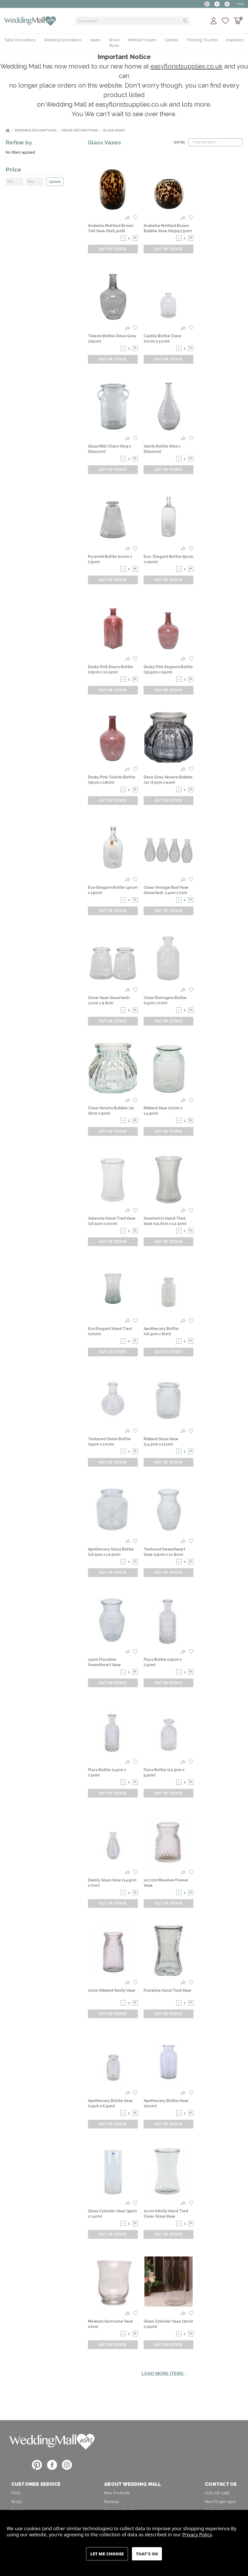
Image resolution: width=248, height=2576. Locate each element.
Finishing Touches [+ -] (202, 40)
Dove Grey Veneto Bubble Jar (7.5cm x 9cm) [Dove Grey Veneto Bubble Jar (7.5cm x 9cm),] (168, 780)
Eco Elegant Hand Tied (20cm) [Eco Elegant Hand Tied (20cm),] (110, 1331)
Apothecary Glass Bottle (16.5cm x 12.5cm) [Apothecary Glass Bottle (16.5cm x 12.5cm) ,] (111, 1552)
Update (55, 182)
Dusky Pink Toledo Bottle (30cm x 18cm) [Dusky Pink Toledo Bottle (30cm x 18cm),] (111, 780)
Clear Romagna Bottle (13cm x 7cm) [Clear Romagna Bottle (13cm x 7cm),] (165, 1000)
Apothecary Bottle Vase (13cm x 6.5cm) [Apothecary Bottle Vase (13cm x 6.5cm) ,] (110, 2103)
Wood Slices (114, 43)
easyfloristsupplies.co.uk (186, 66)
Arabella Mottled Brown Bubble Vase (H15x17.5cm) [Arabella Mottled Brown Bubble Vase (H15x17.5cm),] (168, 228)
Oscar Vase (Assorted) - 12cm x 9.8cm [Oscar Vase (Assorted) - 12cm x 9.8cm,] (109, 1000)
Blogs (16, 2502)
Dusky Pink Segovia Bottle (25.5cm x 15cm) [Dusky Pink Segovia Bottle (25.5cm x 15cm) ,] (168, 669)
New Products (117, 2493)
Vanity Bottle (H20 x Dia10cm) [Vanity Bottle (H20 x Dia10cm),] (162, 449)
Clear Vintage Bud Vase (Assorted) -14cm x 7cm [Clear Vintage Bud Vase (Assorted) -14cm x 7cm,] (166, 890)
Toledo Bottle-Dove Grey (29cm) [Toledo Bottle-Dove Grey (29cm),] (112, 338)
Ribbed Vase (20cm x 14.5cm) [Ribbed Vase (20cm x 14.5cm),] (163, 1110)
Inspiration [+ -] (235, 40)
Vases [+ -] (95, 40)
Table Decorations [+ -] (20, 40)
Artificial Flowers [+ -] (142, 40)
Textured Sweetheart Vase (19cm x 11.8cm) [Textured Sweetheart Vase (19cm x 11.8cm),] (164, 1552)
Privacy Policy (197, 2534)
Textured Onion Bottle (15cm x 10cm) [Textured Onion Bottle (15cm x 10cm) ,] (109, 1441)
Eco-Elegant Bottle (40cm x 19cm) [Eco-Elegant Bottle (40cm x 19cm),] (113, 890)
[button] (51, 2441)
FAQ (240, 4)
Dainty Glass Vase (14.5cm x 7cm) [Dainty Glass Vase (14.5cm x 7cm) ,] (112, 1882)
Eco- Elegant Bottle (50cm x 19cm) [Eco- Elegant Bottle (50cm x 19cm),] (168, 559)
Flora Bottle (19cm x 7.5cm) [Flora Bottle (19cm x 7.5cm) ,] (162, 1662)
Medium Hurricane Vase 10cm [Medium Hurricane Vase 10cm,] (110, 2324)
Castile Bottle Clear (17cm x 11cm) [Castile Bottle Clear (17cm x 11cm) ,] (162, 338)
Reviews (111, 2502)
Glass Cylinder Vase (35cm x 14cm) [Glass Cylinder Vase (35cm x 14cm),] (112, 2213)
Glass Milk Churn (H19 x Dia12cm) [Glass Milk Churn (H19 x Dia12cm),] (109, 449)
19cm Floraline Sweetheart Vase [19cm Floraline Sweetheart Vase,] (104, 1662)
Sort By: (180, 142)
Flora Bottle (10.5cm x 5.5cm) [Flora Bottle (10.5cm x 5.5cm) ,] (164, 1772)
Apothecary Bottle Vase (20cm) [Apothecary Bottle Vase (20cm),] (166, 2103)
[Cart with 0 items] (238, 21)
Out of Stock (113, 249)
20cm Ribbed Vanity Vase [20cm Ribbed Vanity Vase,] (111, 1990)
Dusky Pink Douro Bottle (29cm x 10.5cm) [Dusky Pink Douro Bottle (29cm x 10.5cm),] (110, 669)
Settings (107, 2553)
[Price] (35, 171)
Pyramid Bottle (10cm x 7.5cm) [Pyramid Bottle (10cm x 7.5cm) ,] (110, 559)
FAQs (16, 2493)
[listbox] (215, 142)
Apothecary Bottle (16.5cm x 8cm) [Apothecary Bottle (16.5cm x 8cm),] (161, 1331)
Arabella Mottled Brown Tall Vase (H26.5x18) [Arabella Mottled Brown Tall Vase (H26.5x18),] (111, 228)
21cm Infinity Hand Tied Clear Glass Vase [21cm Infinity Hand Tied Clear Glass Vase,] (166, 2213)
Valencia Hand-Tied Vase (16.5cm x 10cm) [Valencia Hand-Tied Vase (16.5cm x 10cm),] (111, 1221)
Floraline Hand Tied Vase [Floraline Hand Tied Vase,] (167, 1990)
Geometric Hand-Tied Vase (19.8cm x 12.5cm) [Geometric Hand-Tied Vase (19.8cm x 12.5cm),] (165, 1221)
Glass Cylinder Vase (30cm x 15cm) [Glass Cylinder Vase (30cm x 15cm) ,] (168, 2324)
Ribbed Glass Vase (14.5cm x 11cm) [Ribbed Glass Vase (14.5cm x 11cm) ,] (161, 1441)
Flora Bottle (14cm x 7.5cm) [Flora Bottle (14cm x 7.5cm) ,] (107, 1772)
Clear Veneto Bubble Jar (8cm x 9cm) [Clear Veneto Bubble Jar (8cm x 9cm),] (111, 1110)
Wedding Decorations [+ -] (63, 40)
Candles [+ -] (172, 40)
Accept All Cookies (147, 2553)
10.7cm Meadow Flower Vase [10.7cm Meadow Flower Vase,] (166, 1882)
